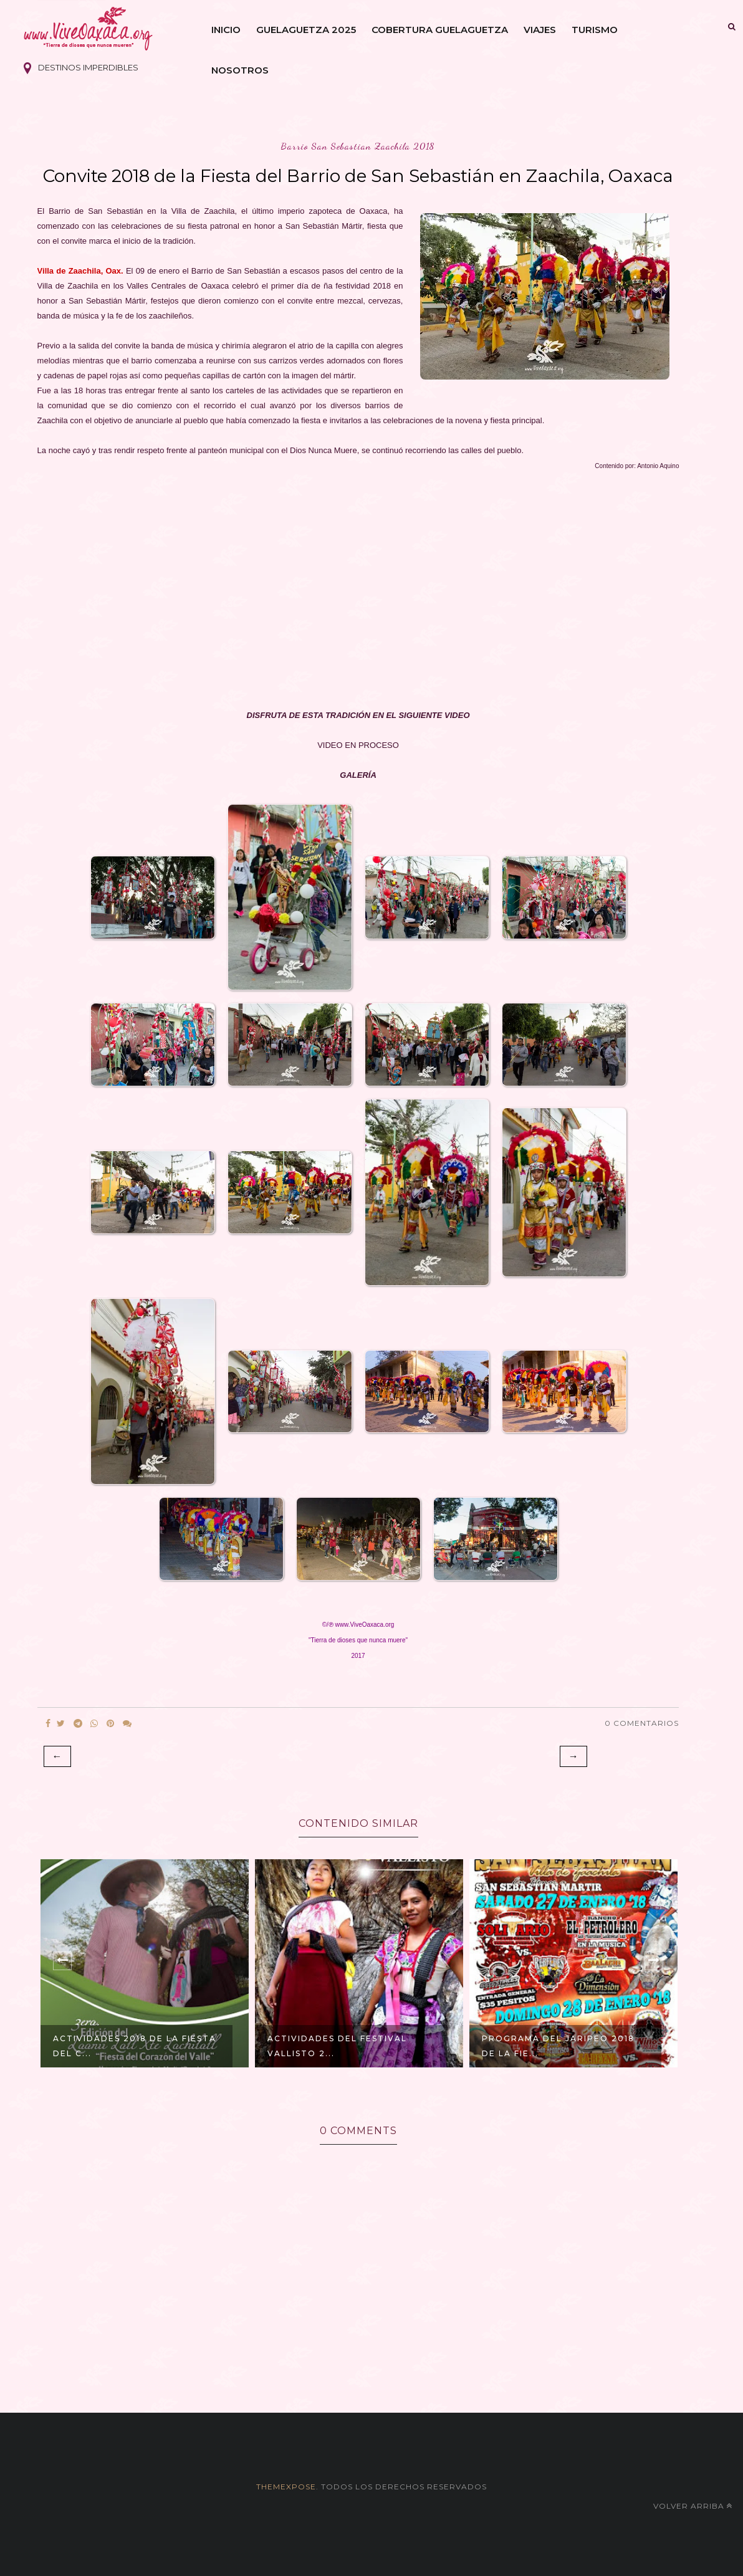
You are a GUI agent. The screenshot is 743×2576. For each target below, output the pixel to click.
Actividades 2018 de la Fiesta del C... (134, 2046)
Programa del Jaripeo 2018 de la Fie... (558, 2046)
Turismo (595, 30)
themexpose (286, 2486)
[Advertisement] (358, 591)
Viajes (540, 30)
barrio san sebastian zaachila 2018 (358, 146)
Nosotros (240, 70)
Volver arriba (692, 2506)
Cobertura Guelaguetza (440, 30)
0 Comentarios (642, 1723)
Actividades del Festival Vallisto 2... (337, 2046)
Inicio (226, 30)
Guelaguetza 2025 (306, 30)
